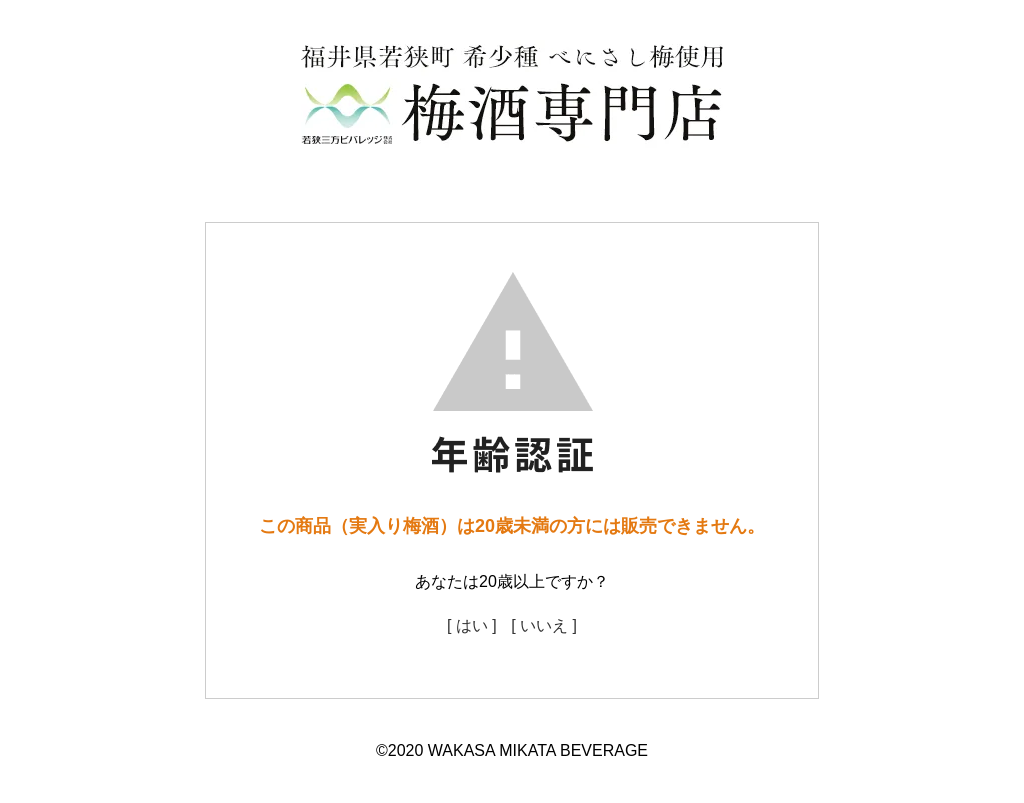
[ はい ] (472, 625)
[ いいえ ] (544, 625)
